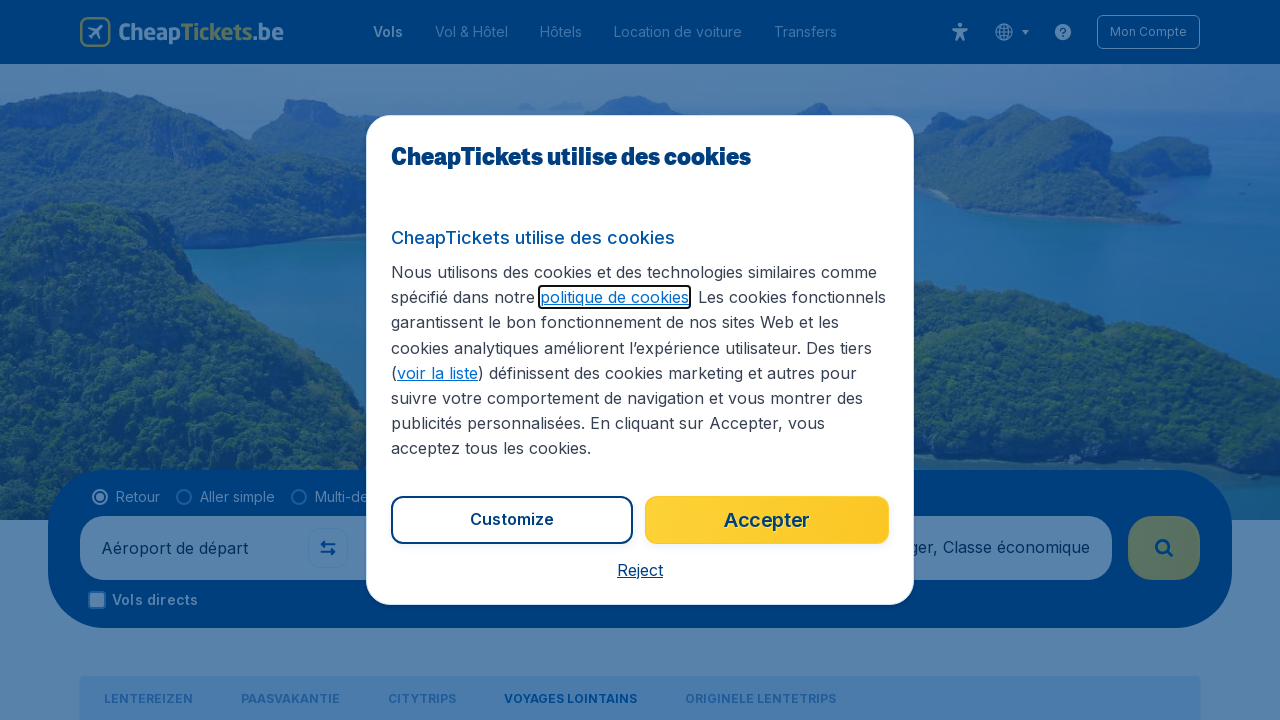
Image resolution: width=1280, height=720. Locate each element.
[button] (640, 570)
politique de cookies (614, 297)
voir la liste (437, 373)
